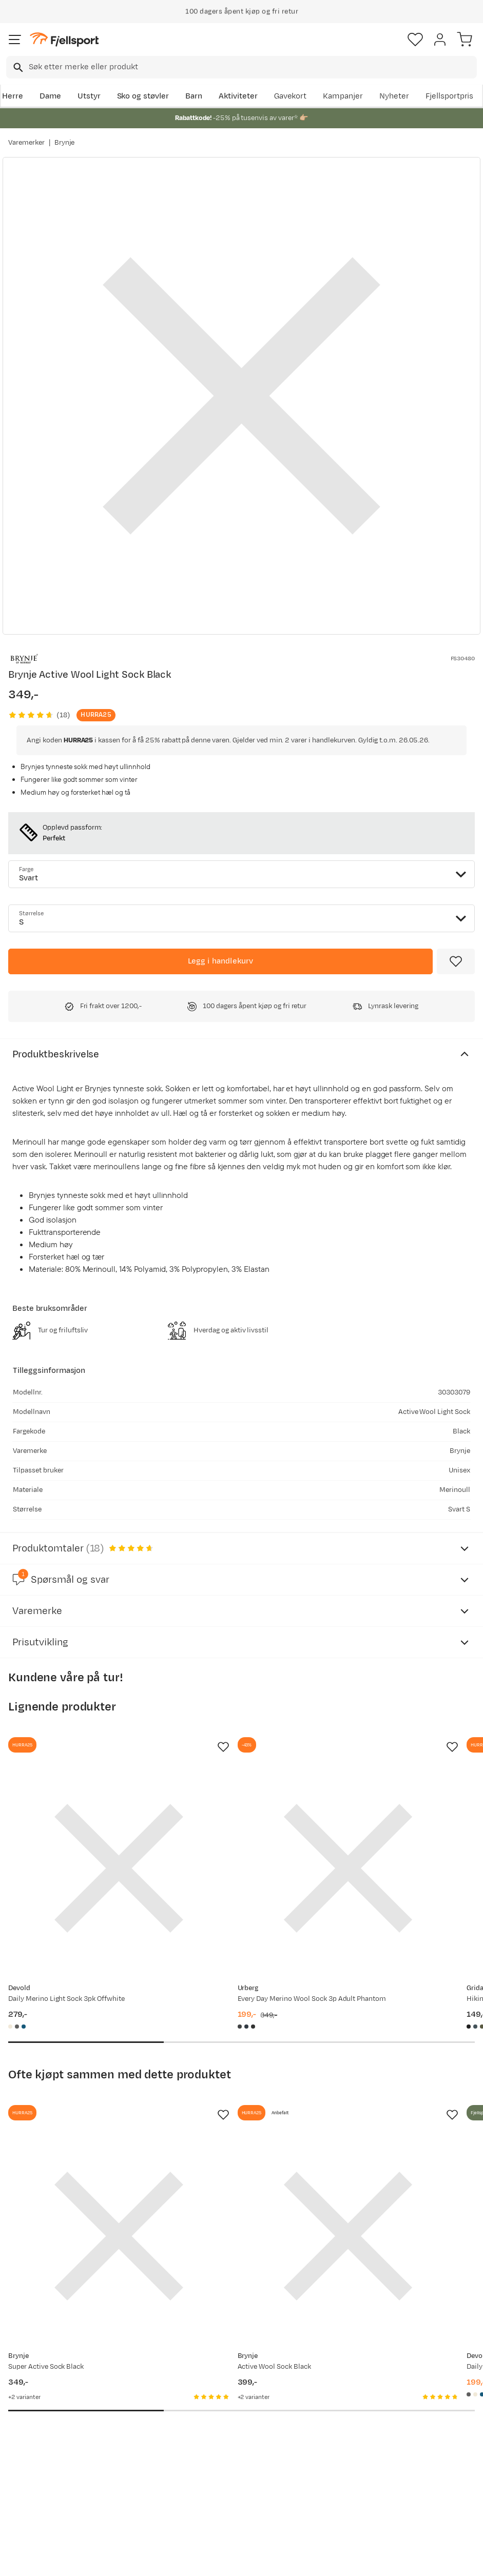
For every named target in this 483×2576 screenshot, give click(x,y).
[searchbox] (252, 67)
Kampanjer (343, 96)
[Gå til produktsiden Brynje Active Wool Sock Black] (231, 2119)
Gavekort (290, 96)
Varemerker (26, 142)
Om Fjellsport (232, 2391)
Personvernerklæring (202, 2567)
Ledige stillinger (236, 2440)
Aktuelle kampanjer (127, 2397)
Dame (50, 96)
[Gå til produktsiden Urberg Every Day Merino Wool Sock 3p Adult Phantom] (231, 1829)
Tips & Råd (29, 2465)
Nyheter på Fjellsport (128, 2426)
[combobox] (241, 67)
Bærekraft (225, 2457)
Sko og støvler (143, 96)
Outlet (119, 2449)
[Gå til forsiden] (64, 39)
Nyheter (394, 96)
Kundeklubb (228, 2408)
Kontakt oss (32, 2510)
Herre (12, 96)
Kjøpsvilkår (258, 2567)
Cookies (297, 2567)
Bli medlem (438, 2304)
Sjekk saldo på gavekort (36, 2426)
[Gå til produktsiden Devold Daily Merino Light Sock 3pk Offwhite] (79, 1829)
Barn (193, 96)
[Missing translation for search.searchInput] (17, 67)
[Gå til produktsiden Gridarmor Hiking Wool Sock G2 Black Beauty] (382, 1829)
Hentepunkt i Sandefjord (34, 2488)
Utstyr (89, 96)
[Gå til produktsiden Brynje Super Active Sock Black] (79, 2119)
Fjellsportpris (450, 96)
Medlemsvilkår (234, 2424)
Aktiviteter (238, 96)
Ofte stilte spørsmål (29, 2397)
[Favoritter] (415, 39)
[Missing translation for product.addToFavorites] (456, 961)
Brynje (64, 142)
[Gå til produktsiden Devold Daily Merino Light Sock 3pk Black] (382, 2119)
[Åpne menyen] (15, 39)
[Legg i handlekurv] (220, 961)
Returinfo (27, 2449)
